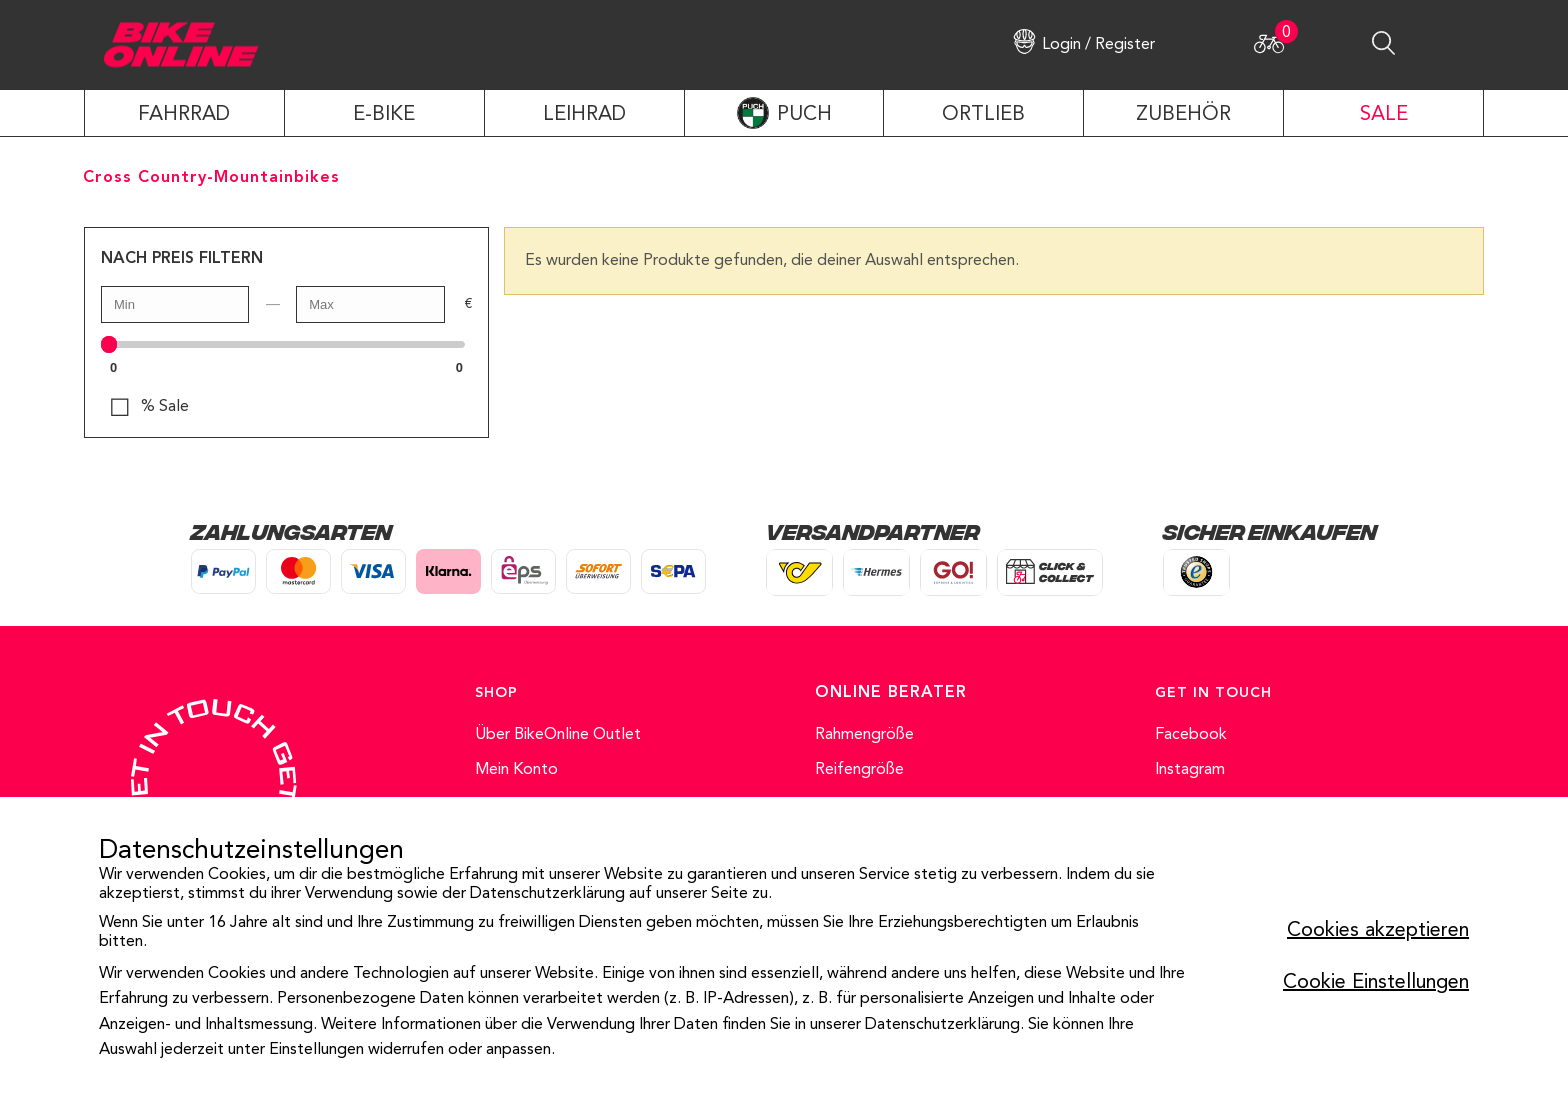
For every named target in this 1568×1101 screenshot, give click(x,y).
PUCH (804, 115)
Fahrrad (184, 115)
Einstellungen (316, 1050)
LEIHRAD (584, 115)
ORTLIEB (983, 115)
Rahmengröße (864, 735)
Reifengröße (859, 770)
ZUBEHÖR (1183, 115)
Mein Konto (516, 770)
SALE (1384, 115)
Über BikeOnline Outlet (558, 735)
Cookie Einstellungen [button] (1376, 983)
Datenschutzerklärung (547, 894)
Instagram (1190, 770)
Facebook (1191, 735)
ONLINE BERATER (891, 693)
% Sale (165, 407)
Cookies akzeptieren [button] (1378, 931)
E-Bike (384, 115)
